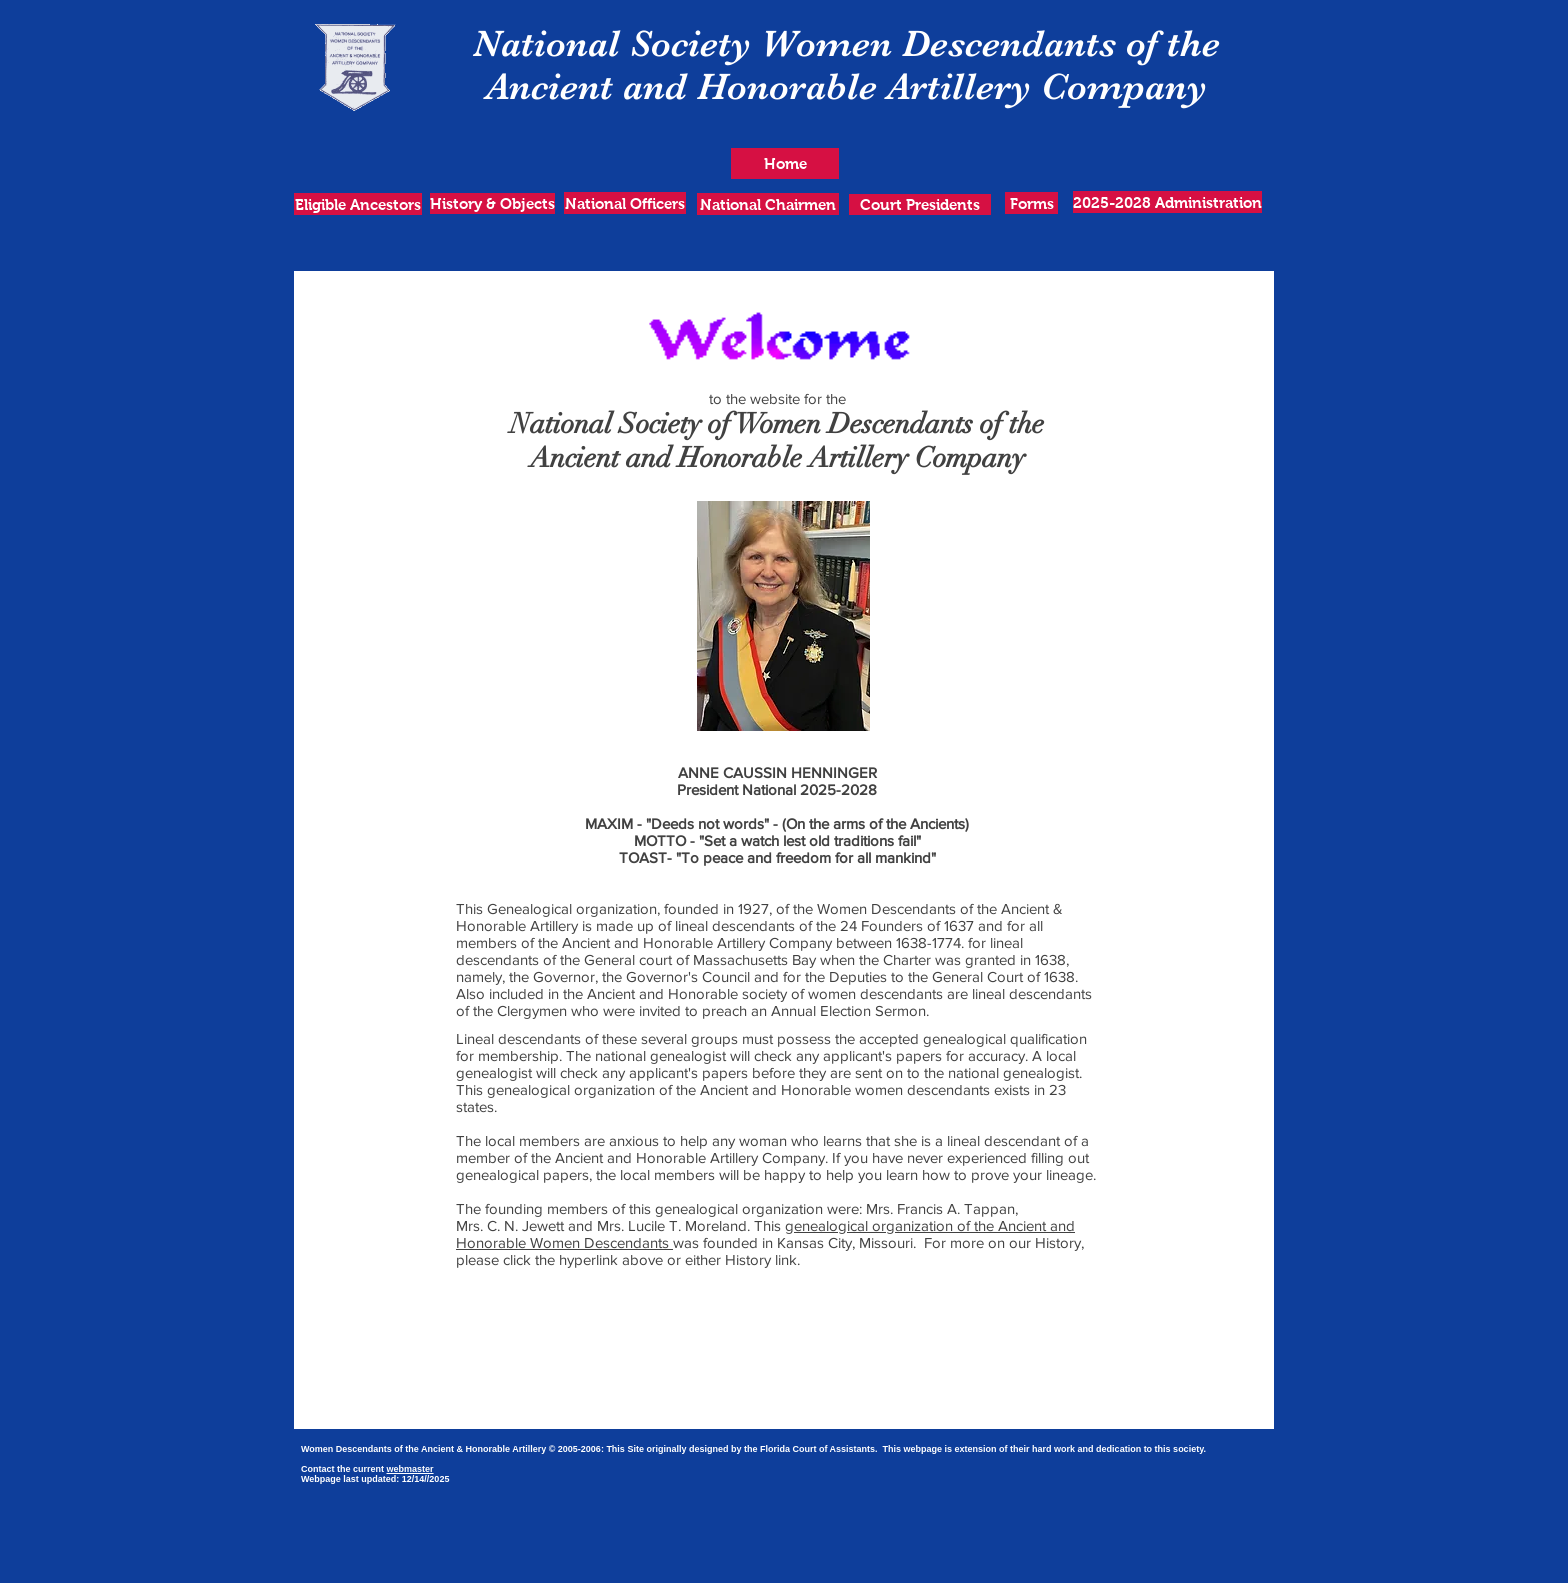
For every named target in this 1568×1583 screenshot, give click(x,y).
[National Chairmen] (768, 204)
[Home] (785, 163)
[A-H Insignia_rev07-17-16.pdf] (741, 1405)
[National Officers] (625, 203)
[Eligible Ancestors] (358, 204)
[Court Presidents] (920, 204)
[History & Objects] (492, 203)
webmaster (410, 1469)
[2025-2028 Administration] (1167, 202)
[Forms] (1031, 203)
